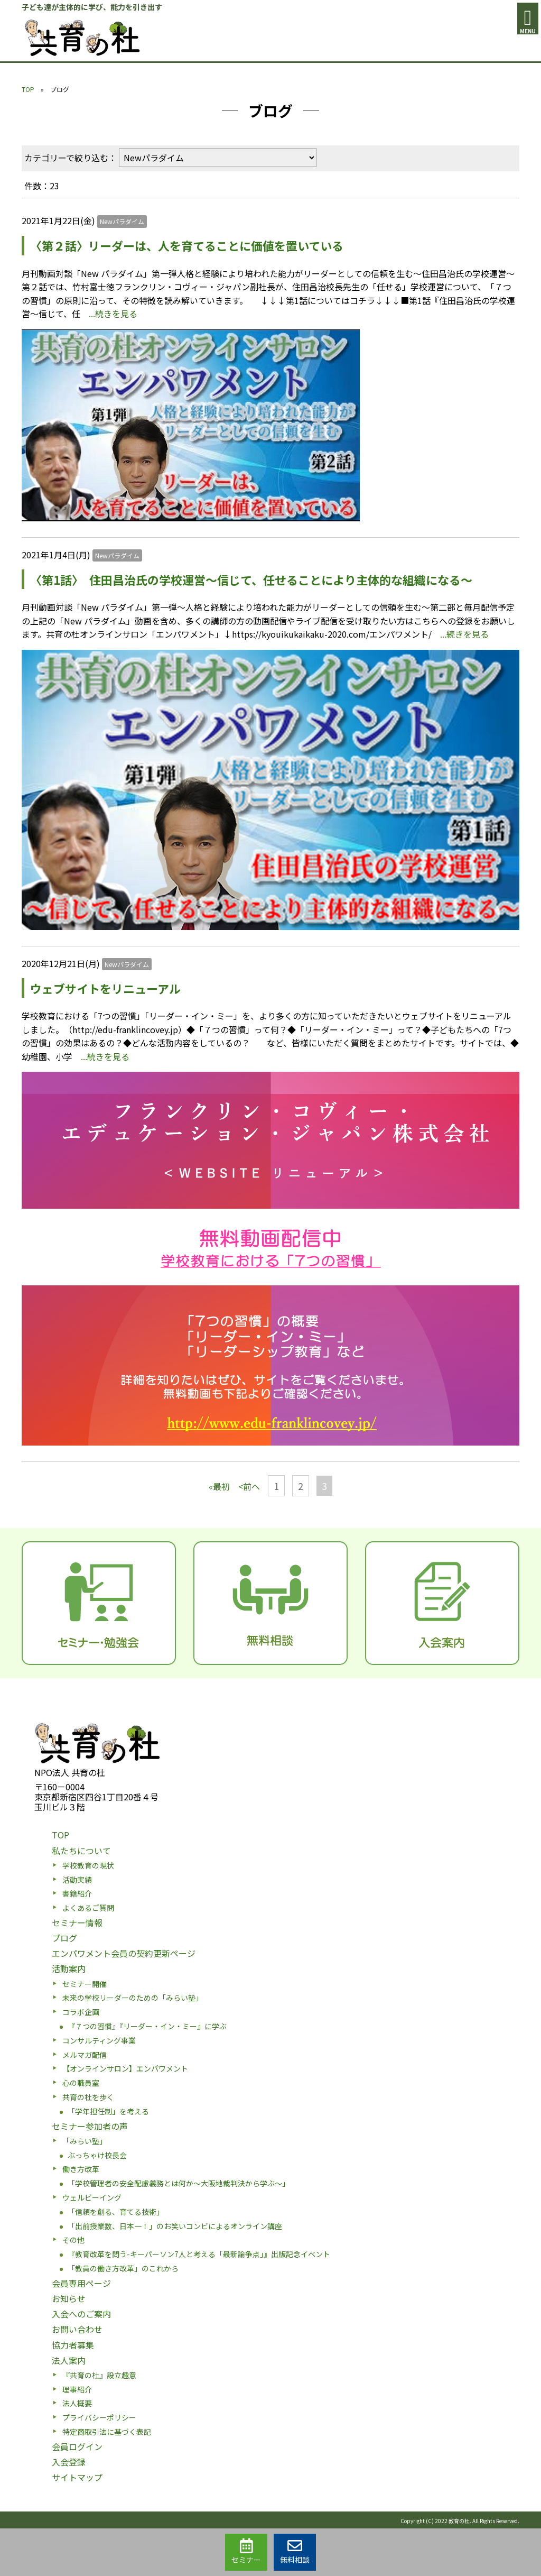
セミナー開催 (84, 1984)
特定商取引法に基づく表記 (106, 2431)
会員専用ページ (81, 2283)
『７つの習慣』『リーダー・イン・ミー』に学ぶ (147, 2026)
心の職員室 (80, 2082)
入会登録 (69, 2461)
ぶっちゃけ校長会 (97, 2155)
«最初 (219, 1486)
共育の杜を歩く (88, 2097)
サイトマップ (77, 2477)
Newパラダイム (122, 221)
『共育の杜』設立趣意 (99, 2375)
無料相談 (295, 2551)
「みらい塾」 (84, 2141)
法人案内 (69, 2360)
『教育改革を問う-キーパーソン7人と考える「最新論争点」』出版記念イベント (199, 2254)
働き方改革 (80, 2169)
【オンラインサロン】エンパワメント (125, 2068)
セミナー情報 (77, 1922)
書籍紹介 (77, 1893)
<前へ (249, 1486)
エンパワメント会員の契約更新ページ (123, 1953)
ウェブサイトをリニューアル (105, 988)
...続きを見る (113, 313)
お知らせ (69, 2298)
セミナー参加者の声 (90, 2126)
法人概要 (77, 2403)
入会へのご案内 (81, 2313)
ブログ (64, 1937)
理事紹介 (77, 2389)
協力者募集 (73, 2345)
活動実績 (77, 1879)
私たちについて (81, 1850)
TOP (28, 89)
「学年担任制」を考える (108, 2111)
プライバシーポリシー (99, 2417)
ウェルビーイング (92, 2197)
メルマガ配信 (84, 2054)
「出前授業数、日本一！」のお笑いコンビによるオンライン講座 (175, 2226)
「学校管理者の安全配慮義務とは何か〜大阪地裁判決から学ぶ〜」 (179, 2183)
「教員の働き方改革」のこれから (123, 2268)
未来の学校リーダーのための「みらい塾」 (132, 1997)
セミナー (246, 2551)
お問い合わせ (77, 2329)
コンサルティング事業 (99, 2040)
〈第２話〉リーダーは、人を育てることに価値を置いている (199, 245)
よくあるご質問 (88, 1907)
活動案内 (69, 1968)
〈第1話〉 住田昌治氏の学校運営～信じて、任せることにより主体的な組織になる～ (257, 579)
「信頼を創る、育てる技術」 (116, 2211)
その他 (73, 2239)
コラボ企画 (80, 2012)
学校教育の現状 (88, 1865)
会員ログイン (77, 2446)
